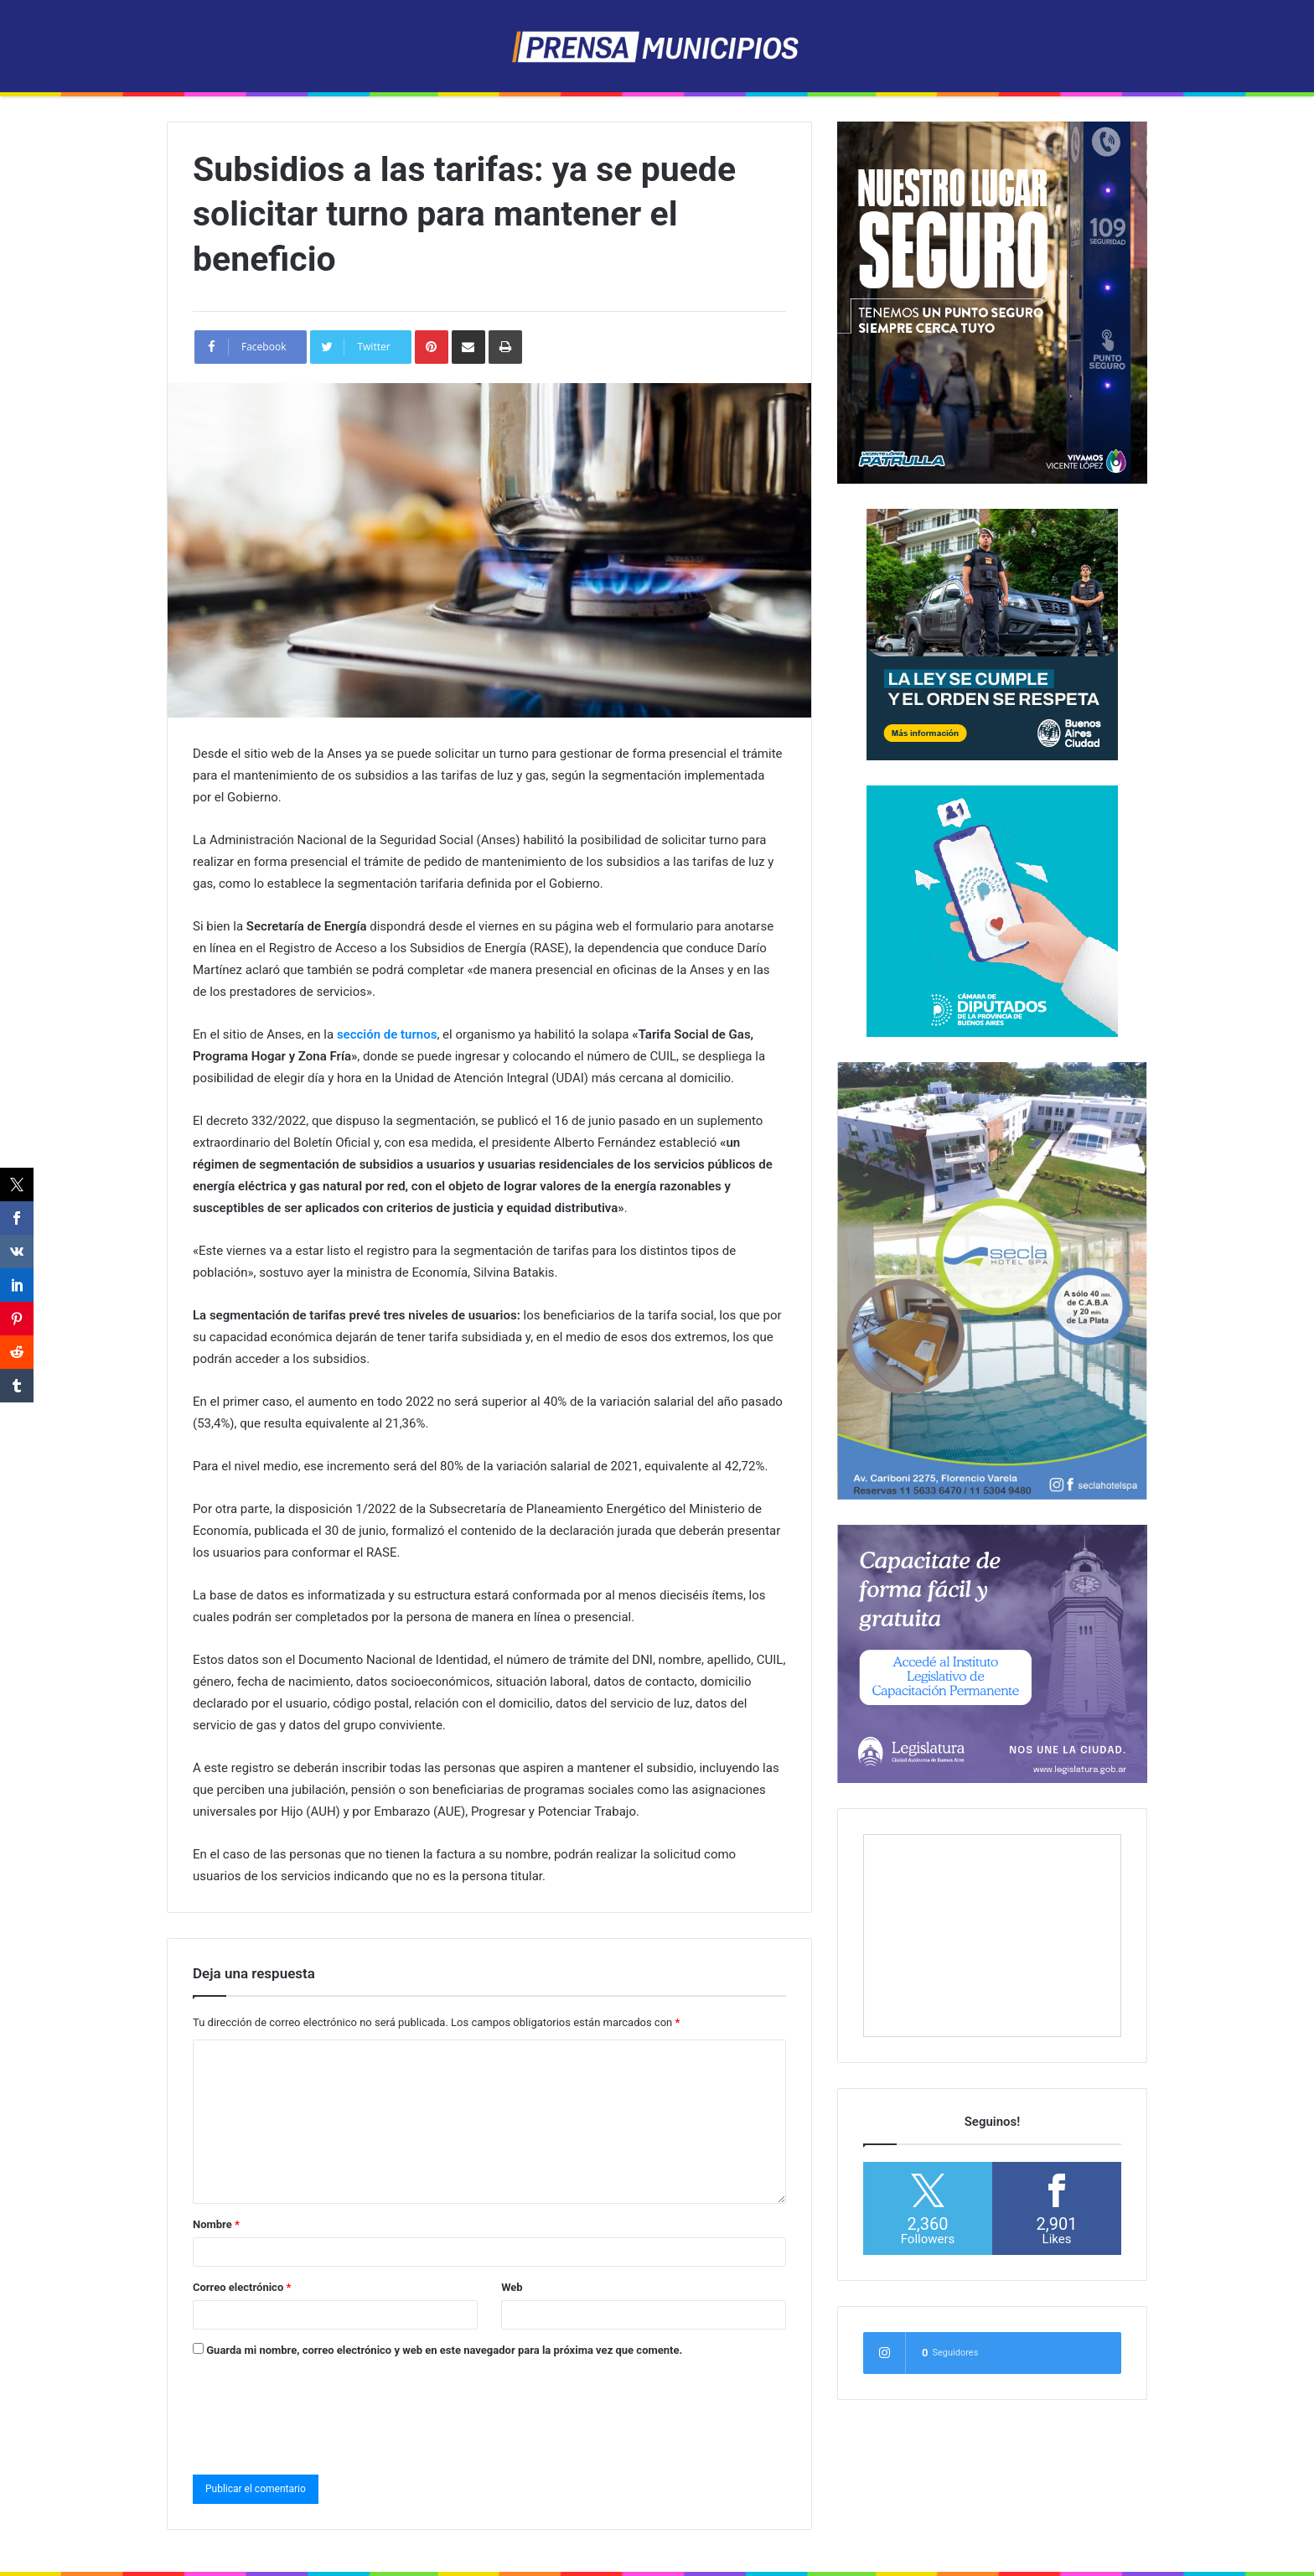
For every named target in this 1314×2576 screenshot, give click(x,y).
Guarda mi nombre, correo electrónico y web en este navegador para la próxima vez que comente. (444, 2350)
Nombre (216, 2224)
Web (512, 2287)
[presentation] (320, 2412)
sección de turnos (387, 1034)
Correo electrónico (242, 2287)
